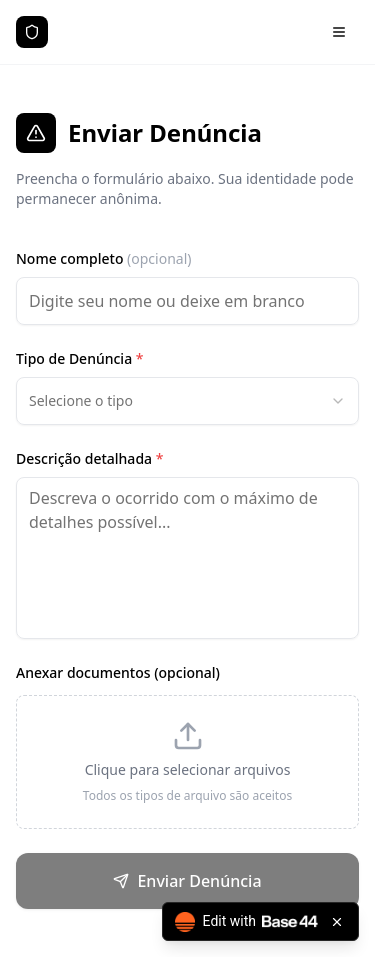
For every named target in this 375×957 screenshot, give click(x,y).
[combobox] (187, 401)
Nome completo (104, 258)
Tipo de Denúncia (79, 358)
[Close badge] (337, 922)
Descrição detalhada (89, 458)
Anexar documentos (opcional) (118, 672)
